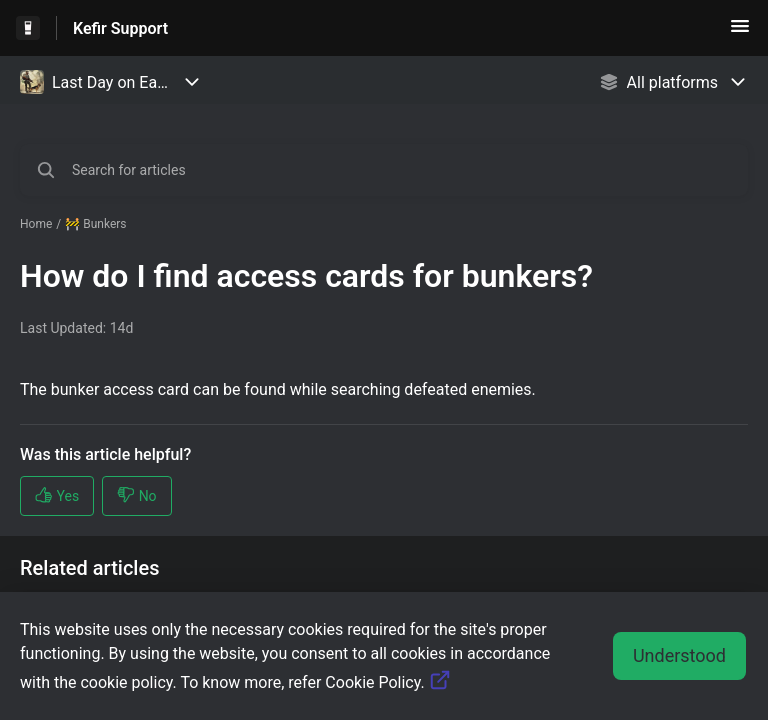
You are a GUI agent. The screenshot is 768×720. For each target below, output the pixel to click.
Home (36, 224)
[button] (740, 32)
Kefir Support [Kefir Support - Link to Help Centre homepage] (120, 28)
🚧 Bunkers (95, 224)
